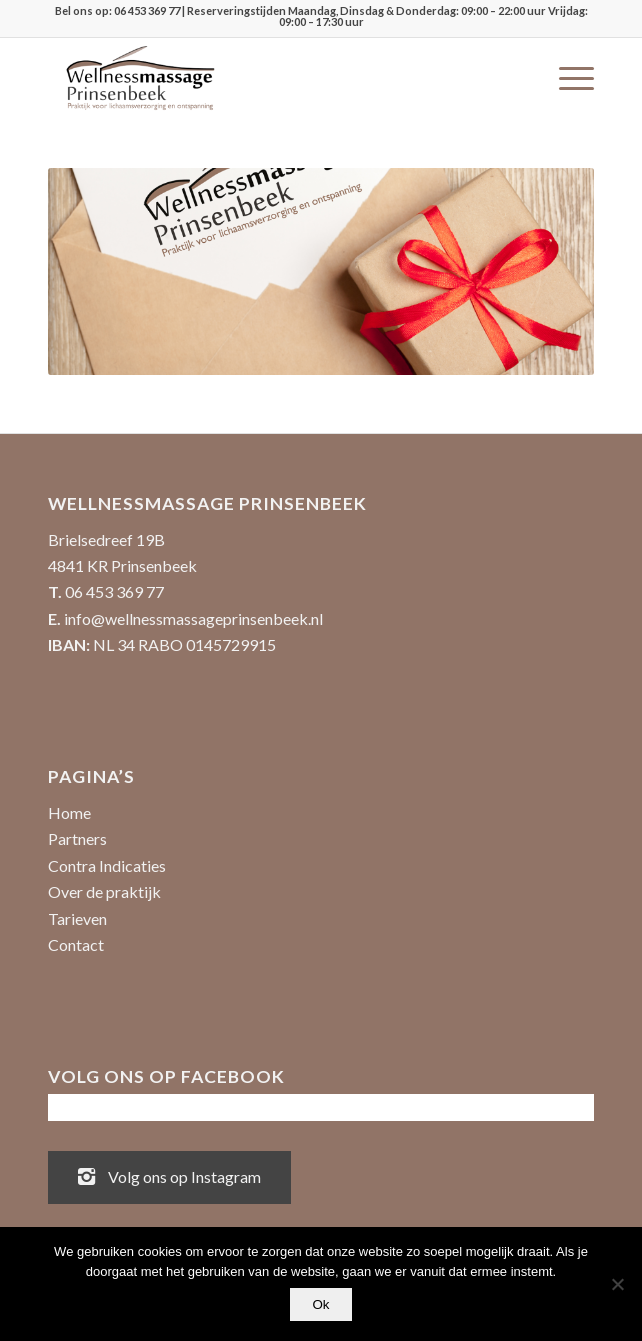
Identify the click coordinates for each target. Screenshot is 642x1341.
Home (69, 812)
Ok (320, 1304)
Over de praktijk (104, 891)
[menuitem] (566, 78)
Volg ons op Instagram (169, 1175)
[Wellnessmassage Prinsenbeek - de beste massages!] (266, 78)
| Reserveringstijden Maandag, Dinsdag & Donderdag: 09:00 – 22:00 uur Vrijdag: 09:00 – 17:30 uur (384, 16)
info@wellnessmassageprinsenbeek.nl (193, 618)
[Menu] (566, 78)
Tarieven (77, 918)
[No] (617, 1284)
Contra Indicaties (107, 865)
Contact (76, 944)
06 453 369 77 (147, 10)
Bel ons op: (84, 10)
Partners (77, 838)
